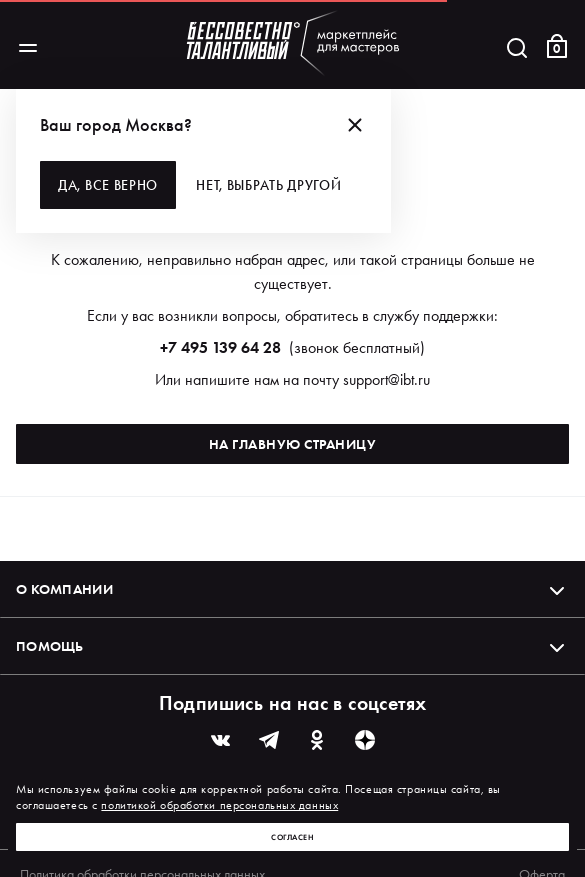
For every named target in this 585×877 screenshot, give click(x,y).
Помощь (292, 646)
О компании (292, 589)
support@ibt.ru (386, 379)
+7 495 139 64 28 (220, 347)
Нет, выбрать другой (268, 185)
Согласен (292, 837)
